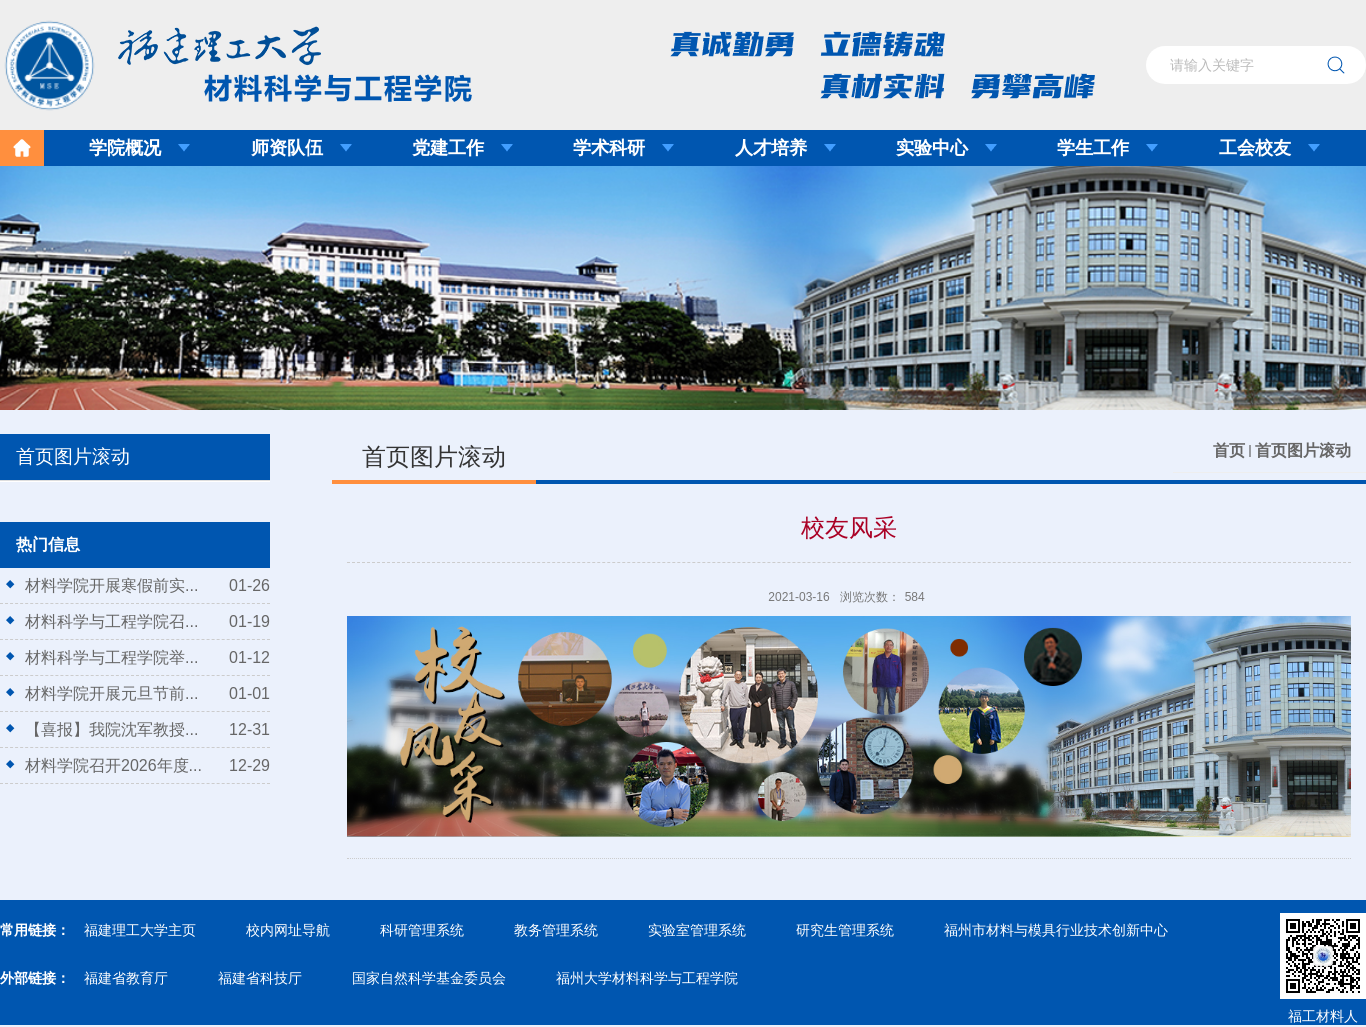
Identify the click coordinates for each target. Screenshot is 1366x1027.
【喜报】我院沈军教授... (111, 729)
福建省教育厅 (126, 978)
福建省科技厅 (260, 978)
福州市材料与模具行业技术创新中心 (1056, 930)
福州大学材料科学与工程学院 (647, 978)
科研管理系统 (422, 930)
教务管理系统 (556, 930)
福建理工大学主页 (140, 930)
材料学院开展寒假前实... (111, 585)
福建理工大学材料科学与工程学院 (224, 59)
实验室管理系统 (697, 930)
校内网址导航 (288, 930)
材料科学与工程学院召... (111, 621)
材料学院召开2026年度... (113, 765)
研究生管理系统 (845, 930)
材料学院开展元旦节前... (111, 693)
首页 (1229, 450)
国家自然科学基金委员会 (429, 978)
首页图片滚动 (1303, 450)
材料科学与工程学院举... (111, 657)
